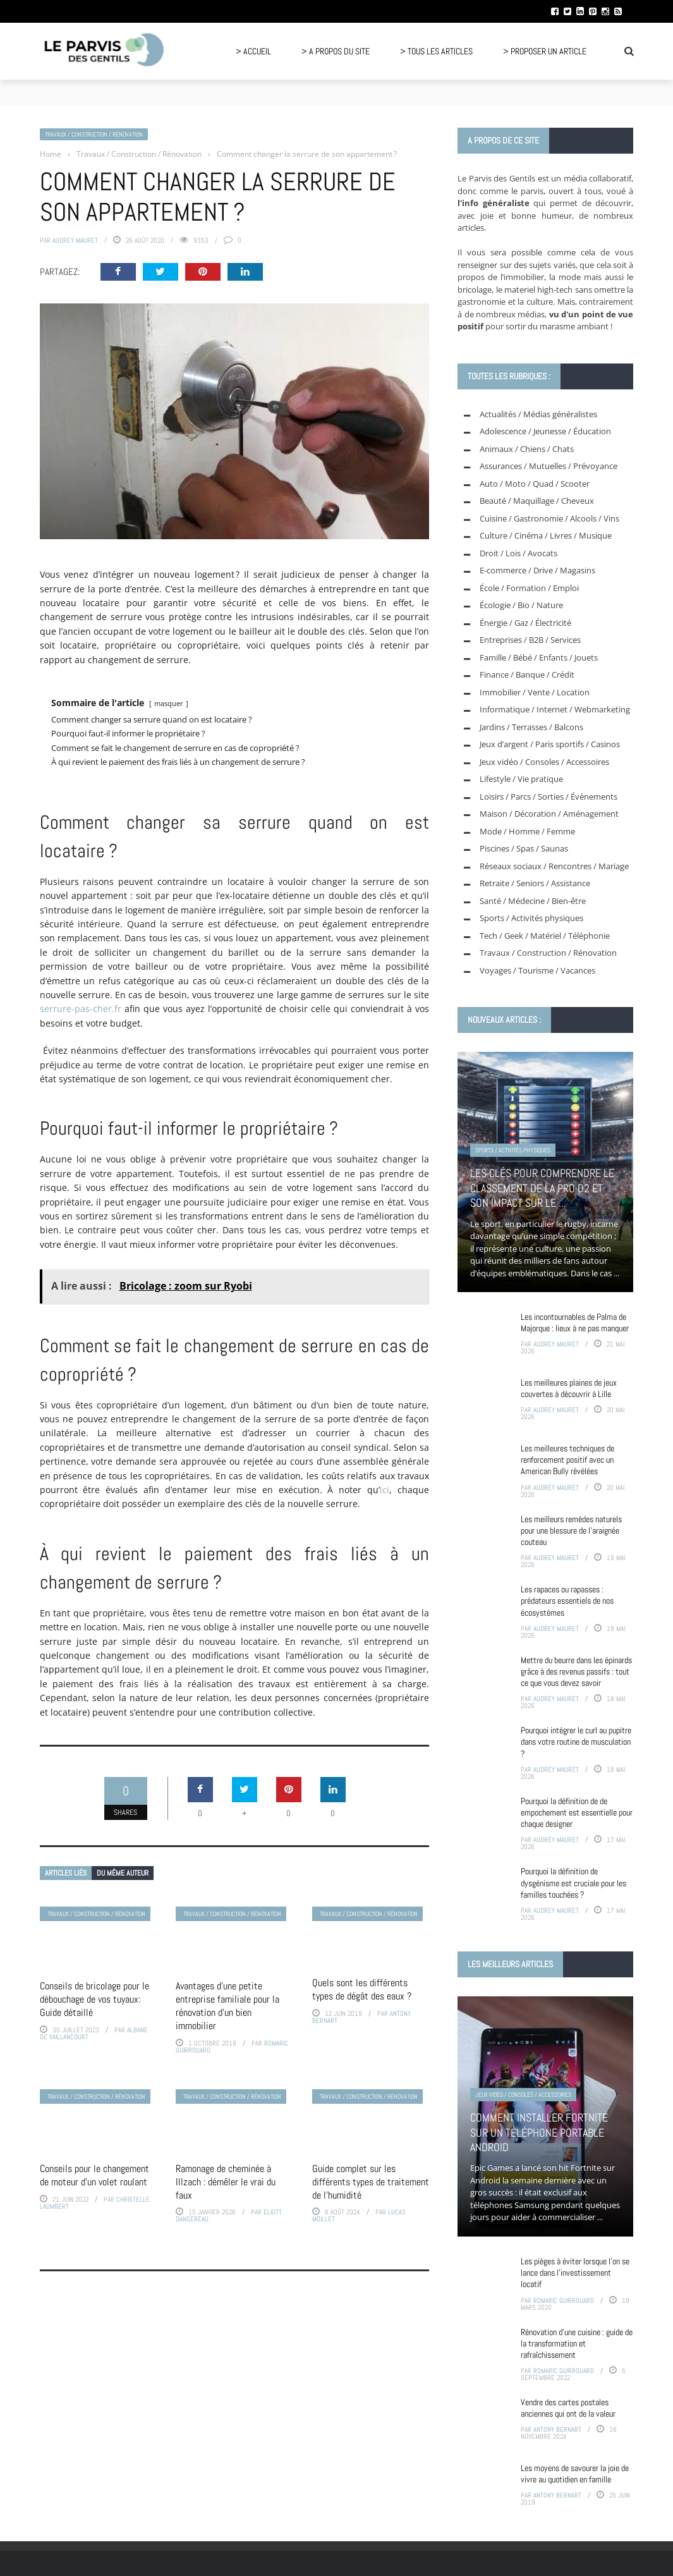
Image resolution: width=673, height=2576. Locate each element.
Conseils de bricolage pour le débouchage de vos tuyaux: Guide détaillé (94, 1999)
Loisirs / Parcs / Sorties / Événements (548, 796)
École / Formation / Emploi (529, 588)
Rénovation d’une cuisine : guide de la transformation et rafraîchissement (577, 2343)
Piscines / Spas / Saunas (524, 848)
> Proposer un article (544, 51)
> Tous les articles (436, 51)
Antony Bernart (557, 2429)
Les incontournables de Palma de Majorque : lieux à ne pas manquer (575, 1322)
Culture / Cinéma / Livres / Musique (546, 535)
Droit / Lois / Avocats (518, 553)
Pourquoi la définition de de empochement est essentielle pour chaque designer (577, 1812)
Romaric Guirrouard (563, 2300)
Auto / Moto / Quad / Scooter (535, 483)
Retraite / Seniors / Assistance (535, 883)
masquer (168, 703)
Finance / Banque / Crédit (527, 674)
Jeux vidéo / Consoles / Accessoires (544, 761)
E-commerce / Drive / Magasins (537, 570)
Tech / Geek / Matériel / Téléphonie (545, 935)
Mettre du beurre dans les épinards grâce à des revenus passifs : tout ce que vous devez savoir (576, 1671)
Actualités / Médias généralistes (538, 414)
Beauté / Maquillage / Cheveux (537, 500)
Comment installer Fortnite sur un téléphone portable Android (539, 2132)
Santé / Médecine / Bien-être (533, 900)
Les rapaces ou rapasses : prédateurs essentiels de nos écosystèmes (567, 1601)
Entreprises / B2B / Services (530, 639)
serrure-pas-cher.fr (80, 1009)
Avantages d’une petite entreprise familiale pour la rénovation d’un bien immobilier (227, 2005)
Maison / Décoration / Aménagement (549, 813)
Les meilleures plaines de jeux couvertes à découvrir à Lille (569, 1388)
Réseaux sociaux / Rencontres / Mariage (554, 866)
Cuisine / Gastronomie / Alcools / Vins (549, 518)
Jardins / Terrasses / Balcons (531, 727)
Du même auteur (123, 1873)
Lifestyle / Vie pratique (521, 778)
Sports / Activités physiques (531, 918)
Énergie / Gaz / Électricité (525, 622)
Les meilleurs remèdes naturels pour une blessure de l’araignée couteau (571, 1530)
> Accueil (253, 51)
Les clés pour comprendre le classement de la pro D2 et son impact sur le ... (542, 1188)
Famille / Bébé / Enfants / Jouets (539, 657)
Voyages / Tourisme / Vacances (537, 970)
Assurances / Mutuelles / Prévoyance (548, 466)
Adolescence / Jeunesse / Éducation (545, 431)
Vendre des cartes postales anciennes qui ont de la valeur (568, 2407)
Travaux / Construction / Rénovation (94, 134)
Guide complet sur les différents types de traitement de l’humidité (370, 2182)
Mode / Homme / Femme (527, 831)
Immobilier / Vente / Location (535, 692)
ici (384, 1490)
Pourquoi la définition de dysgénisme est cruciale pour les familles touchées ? (573, 1882)
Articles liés (66, 1873)
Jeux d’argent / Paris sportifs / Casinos (550, 744)
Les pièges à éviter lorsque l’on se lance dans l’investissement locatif (575, 2273)
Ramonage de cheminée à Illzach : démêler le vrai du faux (226, 2182)
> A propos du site (335, 51)
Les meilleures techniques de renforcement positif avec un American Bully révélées (567, 1460)
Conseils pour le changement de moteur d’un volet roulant (94, 2175)
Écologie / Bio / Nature (521, 605)
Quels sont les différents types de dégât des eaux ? (361, 1989)
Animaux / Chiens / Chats (527, 449)
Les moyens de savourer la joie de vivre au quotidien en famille (575, 2473)
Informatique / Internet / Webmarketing (555, 709)
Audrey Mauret (75, 240)
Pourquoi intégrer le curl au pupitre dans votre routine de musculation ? (576, 1741)
